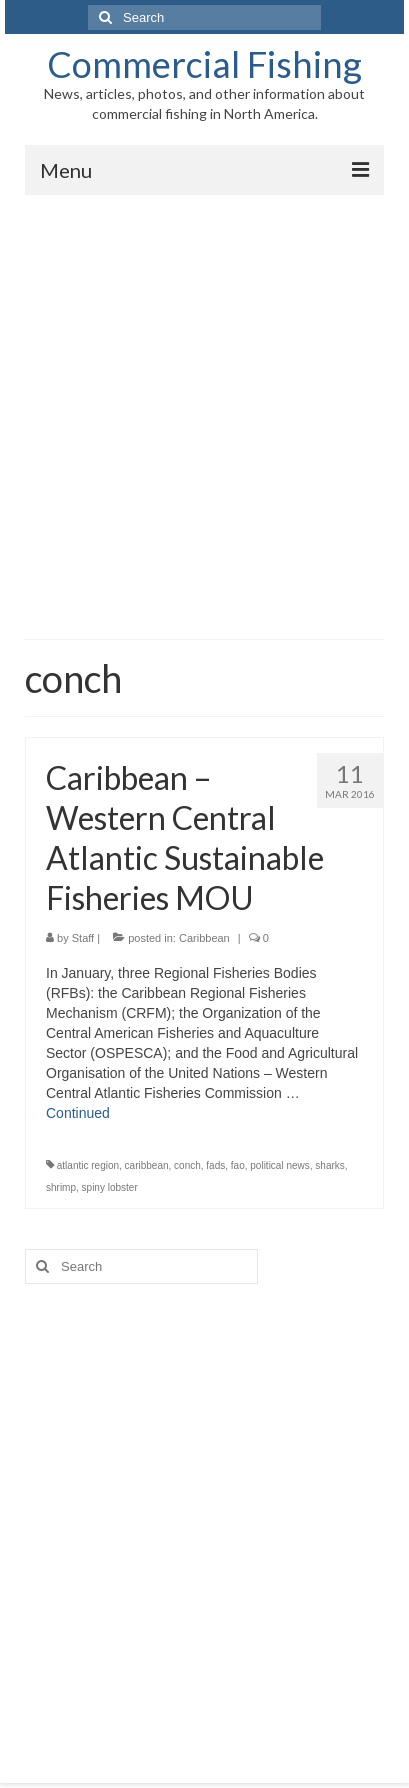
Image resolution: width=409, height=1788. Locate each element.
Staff (83, 938)
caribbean (147, 1165)
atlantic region (88, 1165)
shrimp (61, 1187)
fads (215, 1165)
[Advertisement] (204, 409)
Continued (78, 1113)
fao (238, 1165)
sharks (329, 1165)
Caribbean (204, 938)
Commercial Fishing (204, 64)
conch (187, 1165)
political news (279, 1165)
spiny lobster (110, 1187)
